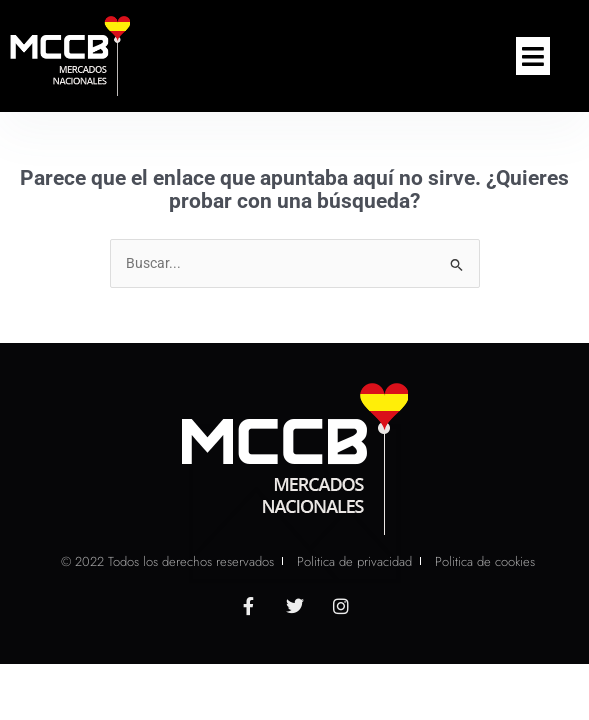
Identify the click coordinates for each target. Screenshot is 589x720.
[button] (533, 56)
